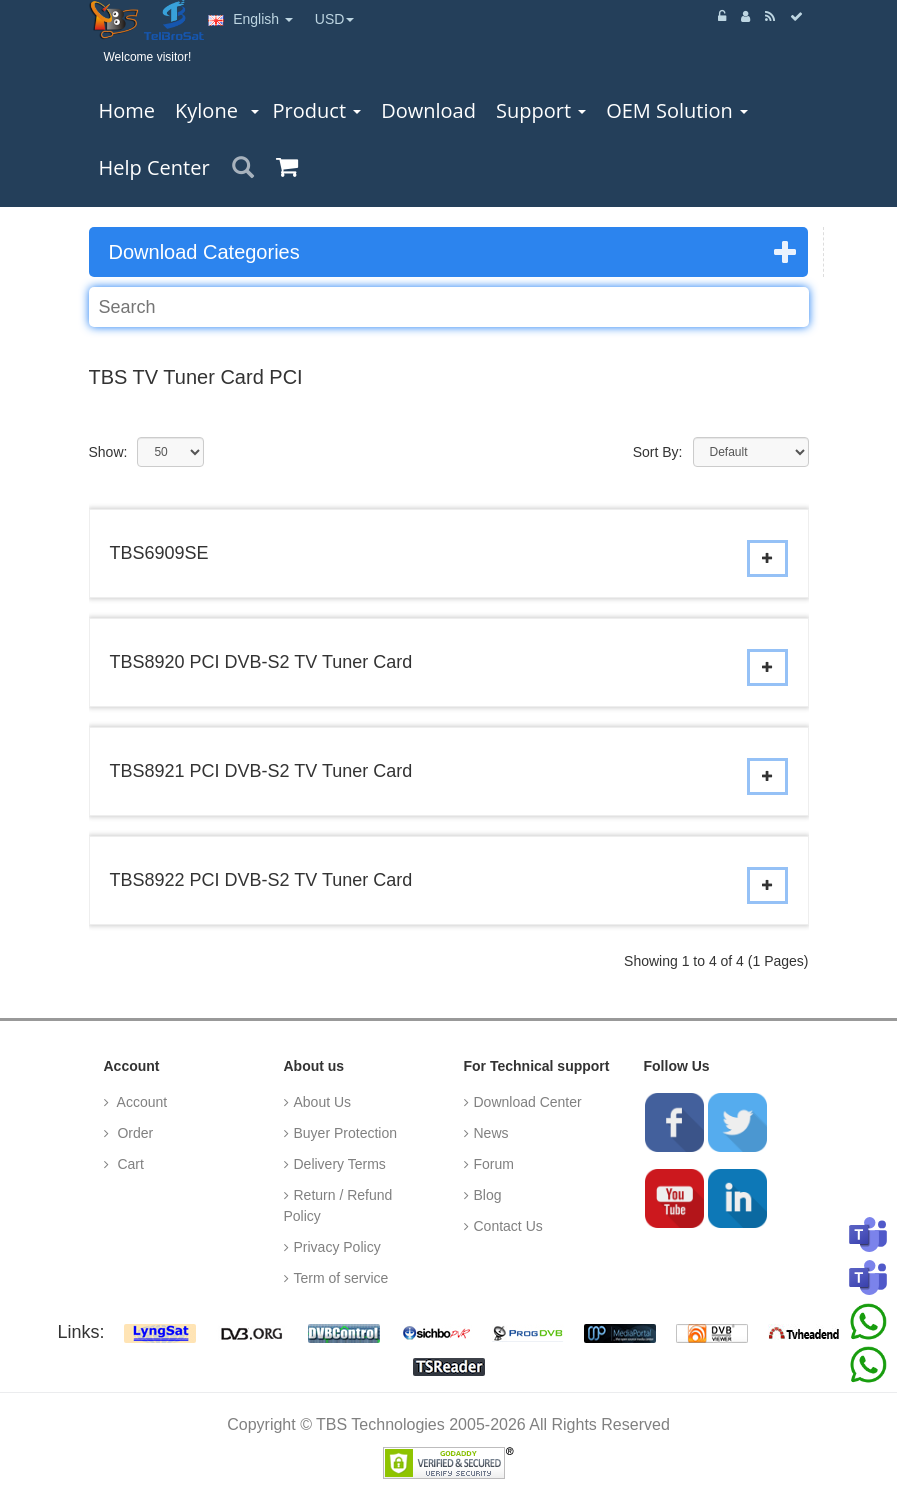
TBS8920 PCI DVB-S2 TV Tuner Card (261, 662)
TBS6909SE (159, 553)
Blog (488, 1195)
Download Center (528, 1102)
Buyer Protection (346, 1133)
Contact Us (508, 1226)
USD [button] (335, 19)
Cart (129, 1164)
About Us (323, 1102)
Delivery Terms (340, 1164)
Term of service (341, 1278)
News (491, 1133)
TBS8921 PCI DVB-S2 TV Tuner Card (261, 771)
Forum (494, 1164)
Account (141, 1102)
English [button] (250, 19)
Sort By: (658, 452)
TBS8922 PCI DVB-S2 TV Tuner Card (261, 880)
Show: (108, 452)
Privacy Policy (337, 1247)
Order (134, 1133)
